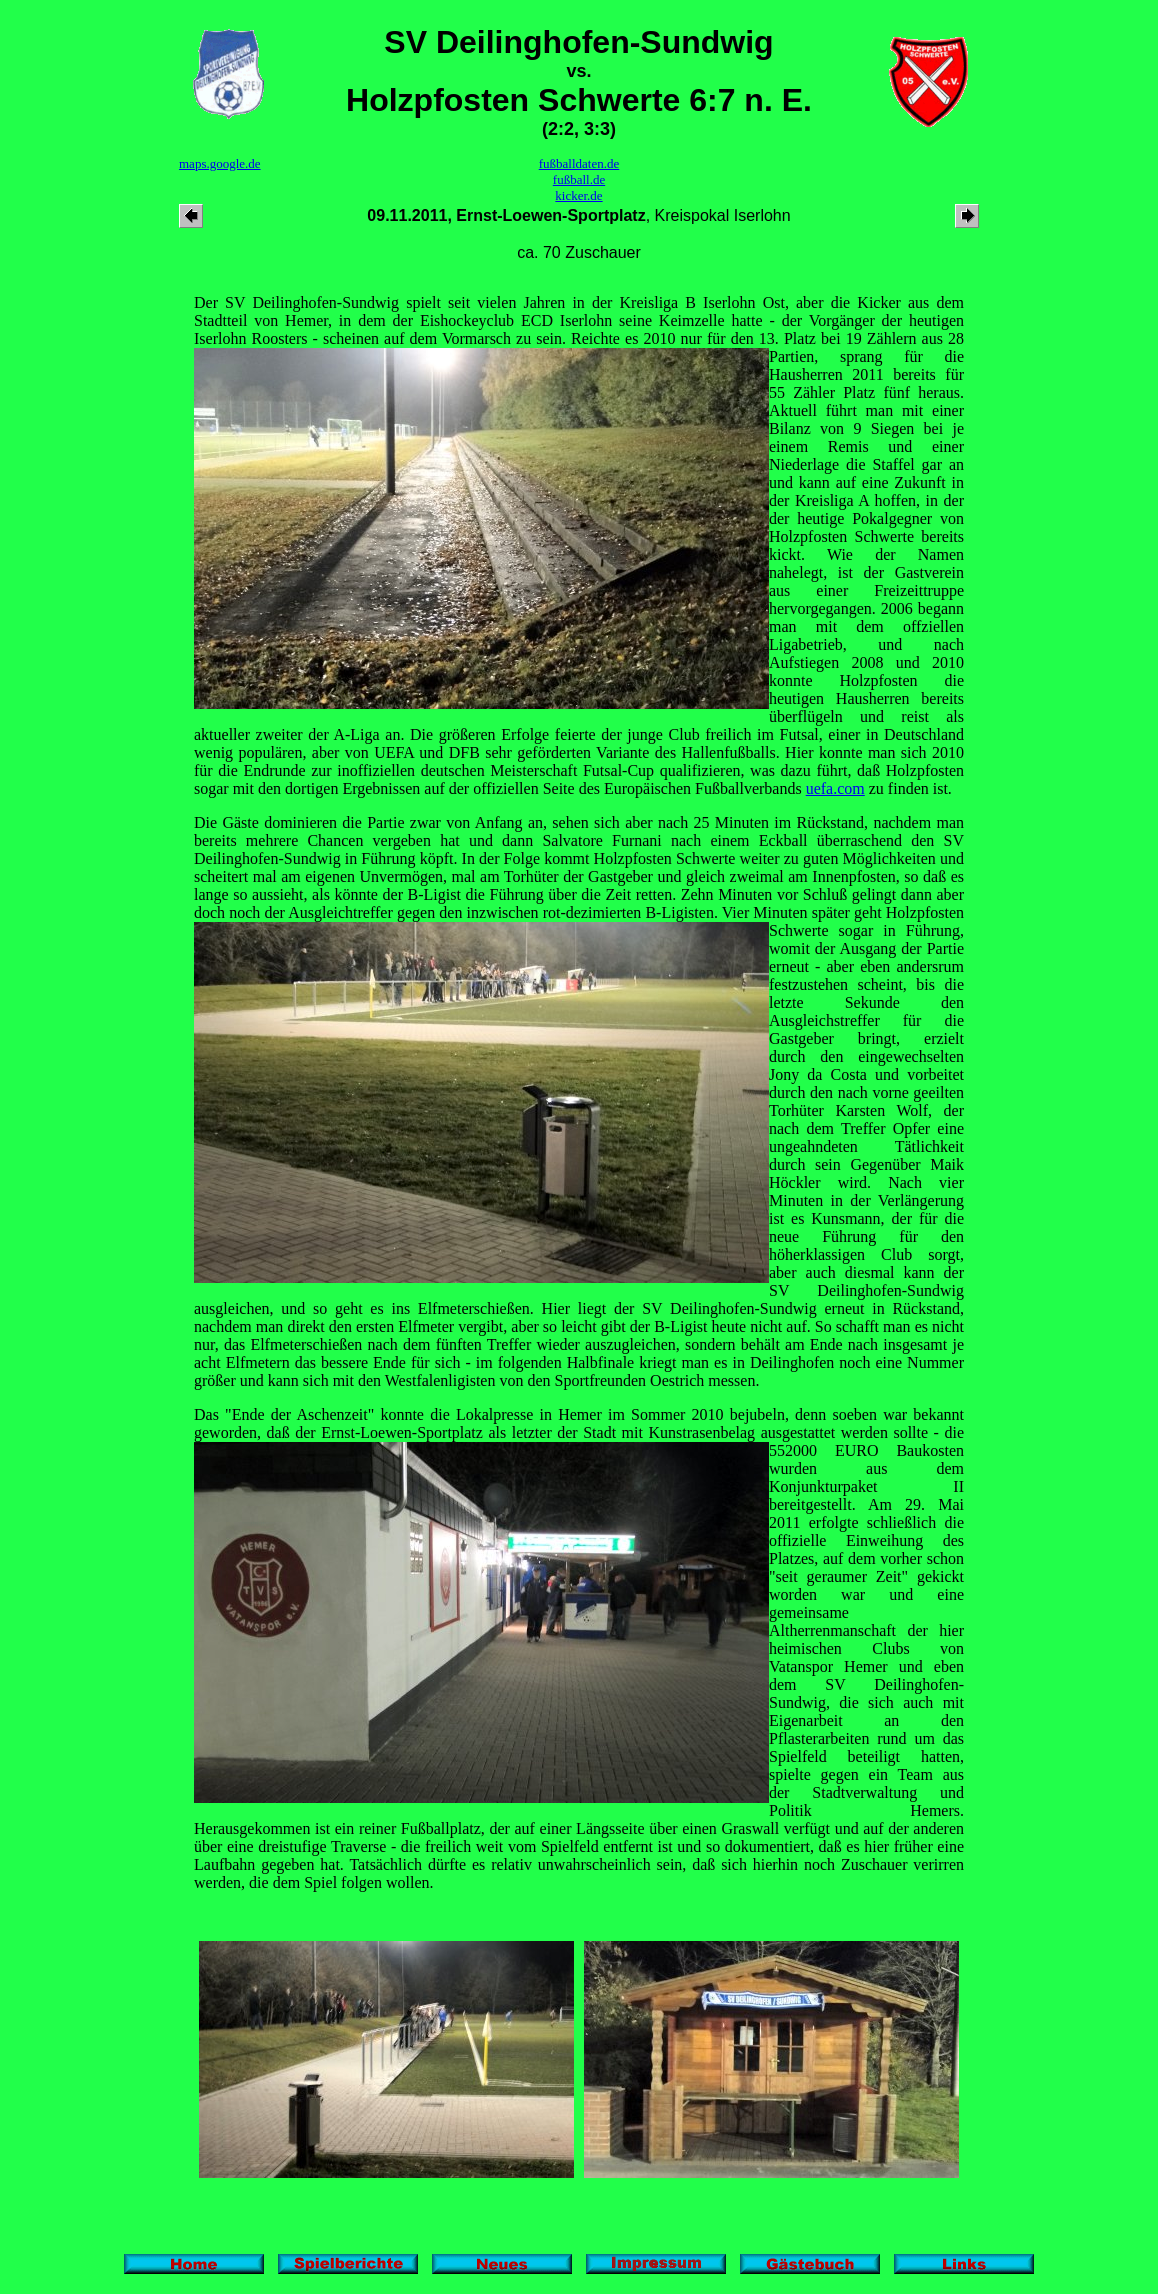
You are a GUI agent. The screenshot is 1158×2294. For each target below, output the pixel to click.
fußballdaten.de (579, 163)
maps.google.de (220, 163)
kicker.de (578, 195)
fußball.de (579, 179)
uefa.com (835, 788)
